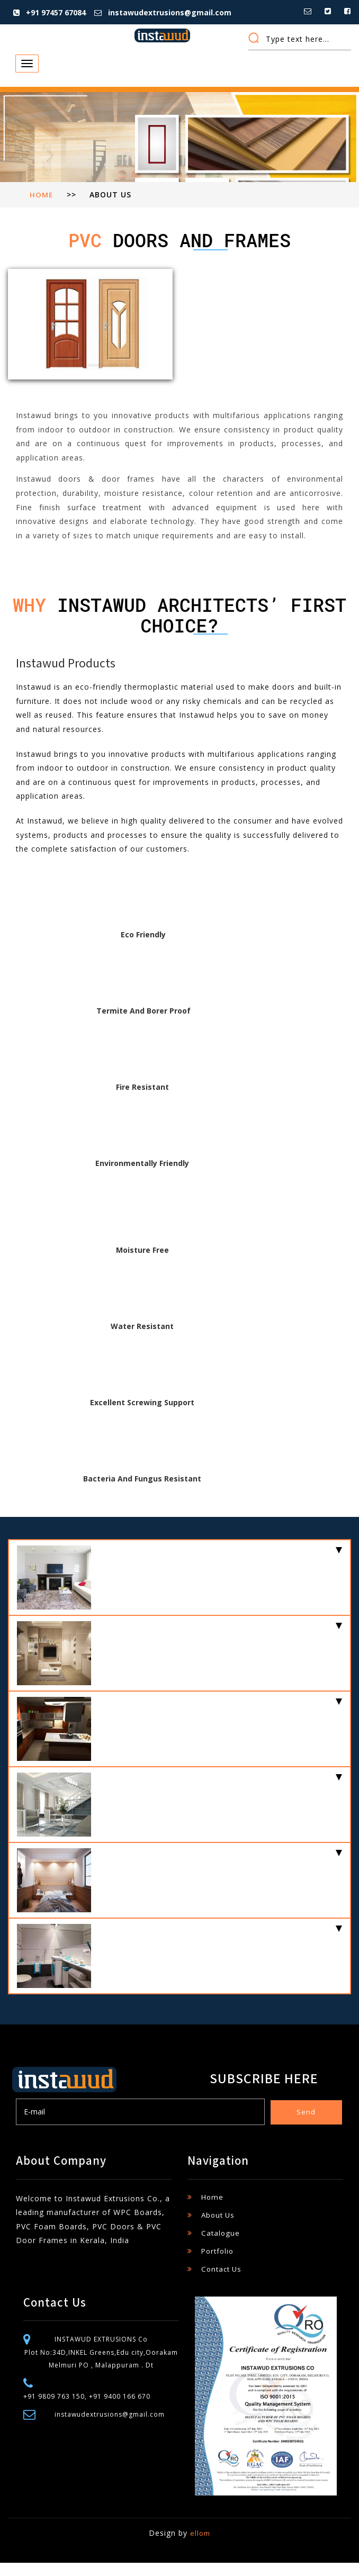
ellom (200, 2546)
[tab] (179, 1590)
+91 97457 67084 (54, 12)
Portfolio (218, 2264)
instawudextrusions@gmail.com (167, 12)
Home (42, 208)
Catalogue (221, 2246)
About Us (219, 2228)
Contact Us (223, 2282)
